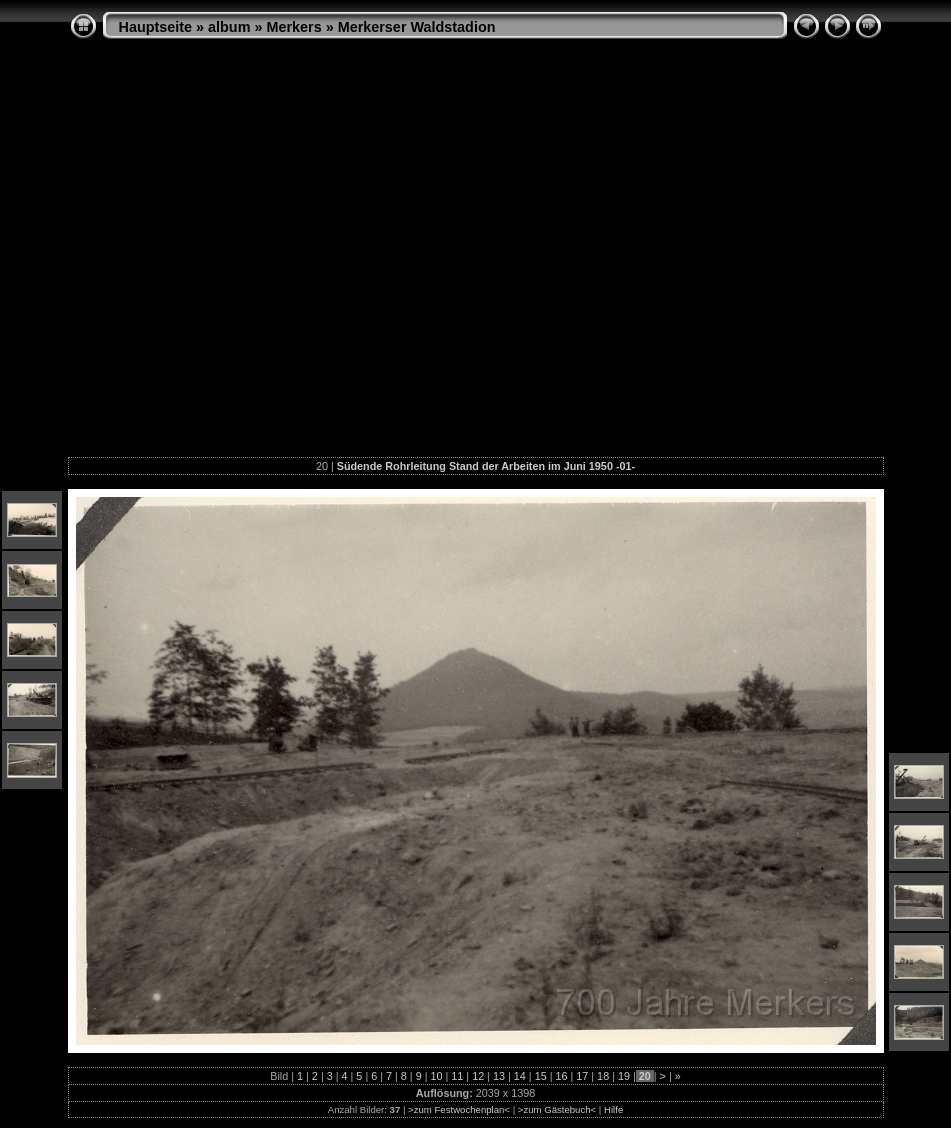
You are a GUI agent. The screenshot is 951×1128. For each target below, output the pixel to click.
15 (541, 1076)
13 (499, 1076)
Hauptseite (156, 27)
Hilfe (613, 1109)
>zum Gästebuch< (557, 1109)
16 (561, 1076)
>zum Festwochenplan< (459, 1109)
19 (624, 1076)
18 (603, 1076)
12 (478, 1076)
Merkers (293, 27)
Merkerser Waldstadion (417, 27)
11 (457, 1076)
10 (437, 1076)
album (229, 27)
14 (520, 1076)
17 (582, 1076)
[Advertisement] (187, 255)
